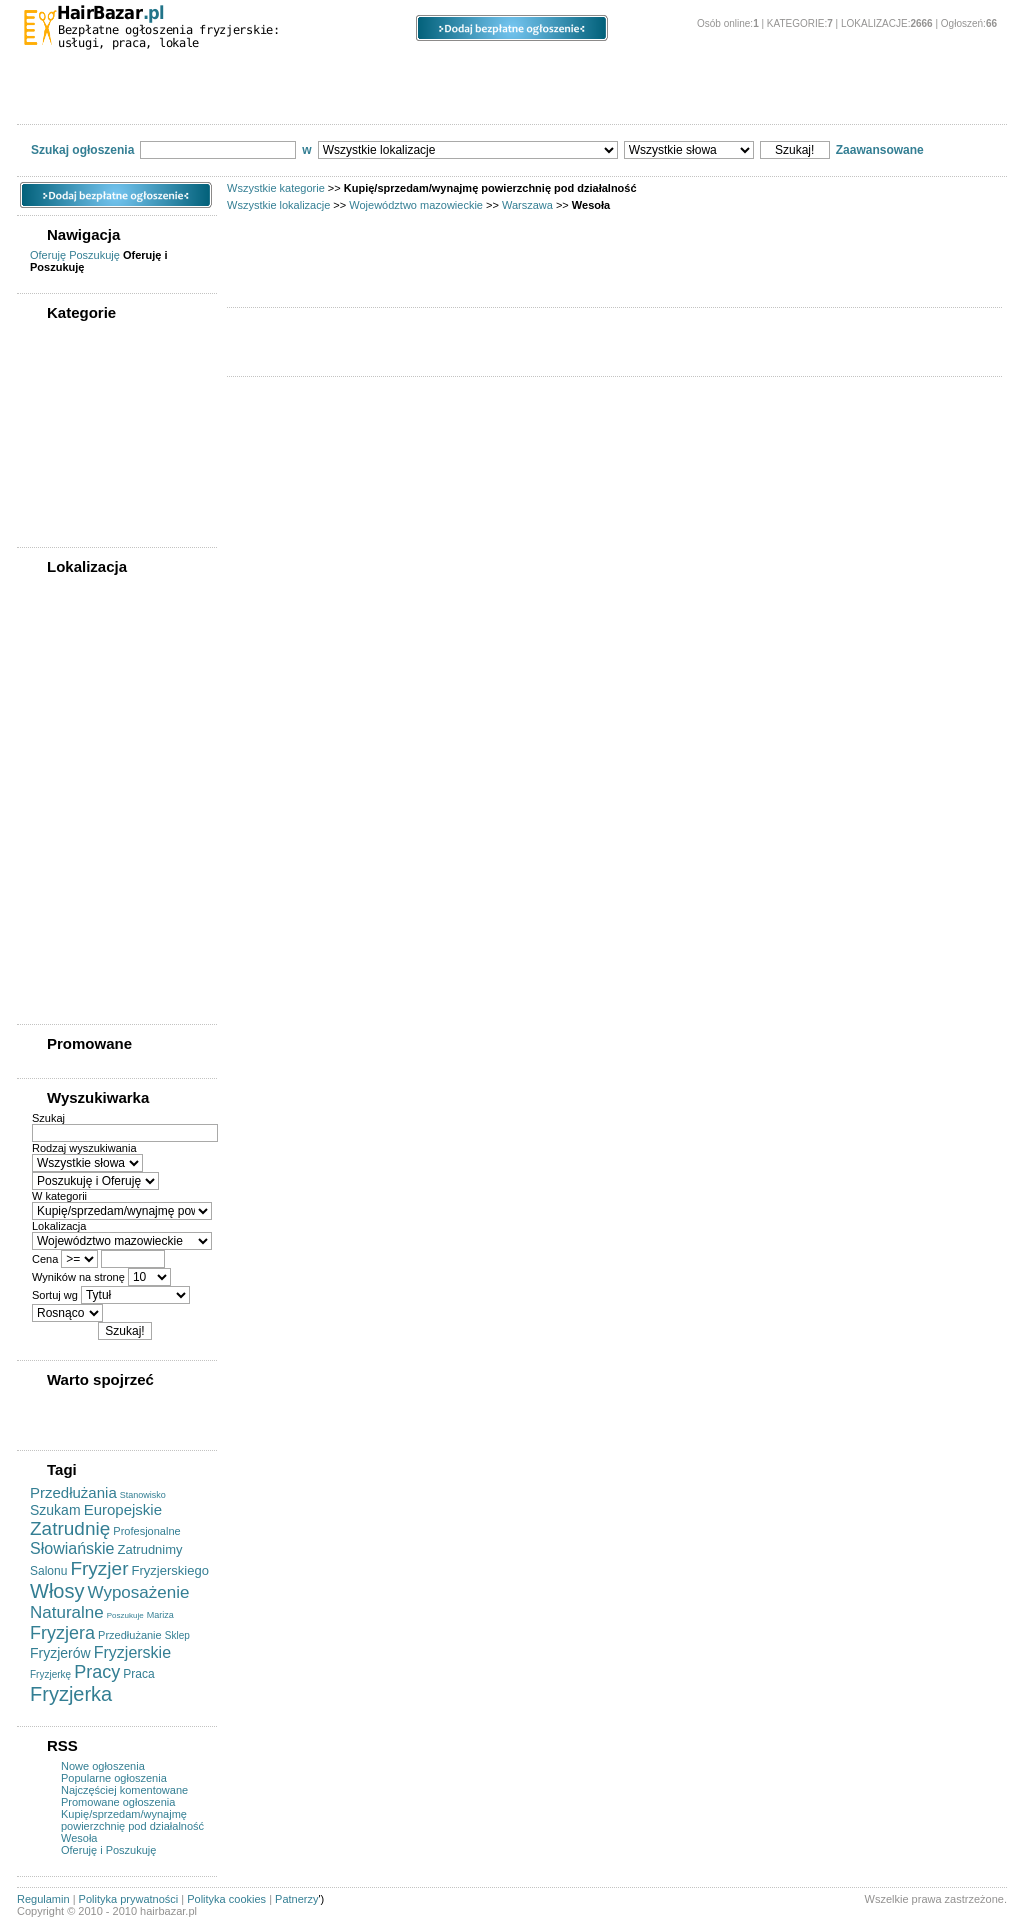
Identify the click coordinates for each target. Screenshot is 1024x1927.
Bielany (60, 709)
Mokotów (65, 728)
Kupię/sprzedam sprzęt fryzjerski (127, 101)
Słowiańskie (72, 1548)
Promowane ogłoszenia (118, 1802)
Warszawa (527, 205)
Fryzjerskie (132, 1652)
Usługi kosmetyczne (677, 101)
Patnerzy (296, 1899)
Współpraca (804, 101)
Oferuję (48, 255)
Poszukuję (94, 255)
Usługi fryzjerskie (534, 101)
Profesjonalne (146, 1531)
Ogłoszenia (417, 70)
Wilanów (63, 937)
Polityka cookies (226, 1899)
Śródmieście (74, 823)
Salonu (48, 1571)
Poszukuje (125, 1615)
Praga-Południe (81, 766)
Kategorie (93, 70)
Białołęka (65, 690)
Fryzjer (99, 1568)
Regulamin (43, 1899)
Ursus (56, 861)
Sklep (177, 1635)
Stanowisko (143, 1495)
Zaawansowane (880, 150)
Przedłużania (73, 1492)
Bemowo (64, 671)
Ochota (60, 747)
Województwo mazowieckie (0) (114, 633)
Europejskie (123, 1509)
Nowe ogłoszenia (103, 1766)
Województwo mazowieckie (416, 205)
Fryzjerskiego (170, 1570)
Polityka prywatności (129, 1899)
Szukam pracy (405, 101)
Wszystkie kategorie (276, 188)
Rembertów (71, 804)
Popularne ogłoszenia (114, 1778)
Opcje (562, 70)
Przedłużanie (130, 1635)
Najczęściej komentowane (124, 1790)
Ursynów (64, 880)
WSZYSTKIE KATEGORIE (101, 336)
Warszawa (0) (69, 652)
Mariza (160, 1615)
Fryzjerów (60, 1653)
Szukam (55, 1510)
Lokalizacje (252, 70)
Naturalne (67, 1612)
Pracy (97, 1672)
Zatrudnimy (150, 1549)
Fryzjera (62, 1633)
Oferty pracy (291, 101)
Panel (687, 70)
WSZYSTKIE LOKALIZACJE (107, 590)
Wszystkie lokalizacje (278, 205)
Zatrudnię (70, 1528)
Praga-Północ (76, 785)
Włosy (57, 1591)
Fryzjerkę (50, 1674)
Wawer (58, 899)
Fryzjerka (71, 1694)
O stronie (824, 70)
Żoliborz (62, 994)
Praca (138, 1674)
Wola (54, 975)
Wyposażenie (139, 1592)
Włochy (60, 956)
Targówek (66, 842)
